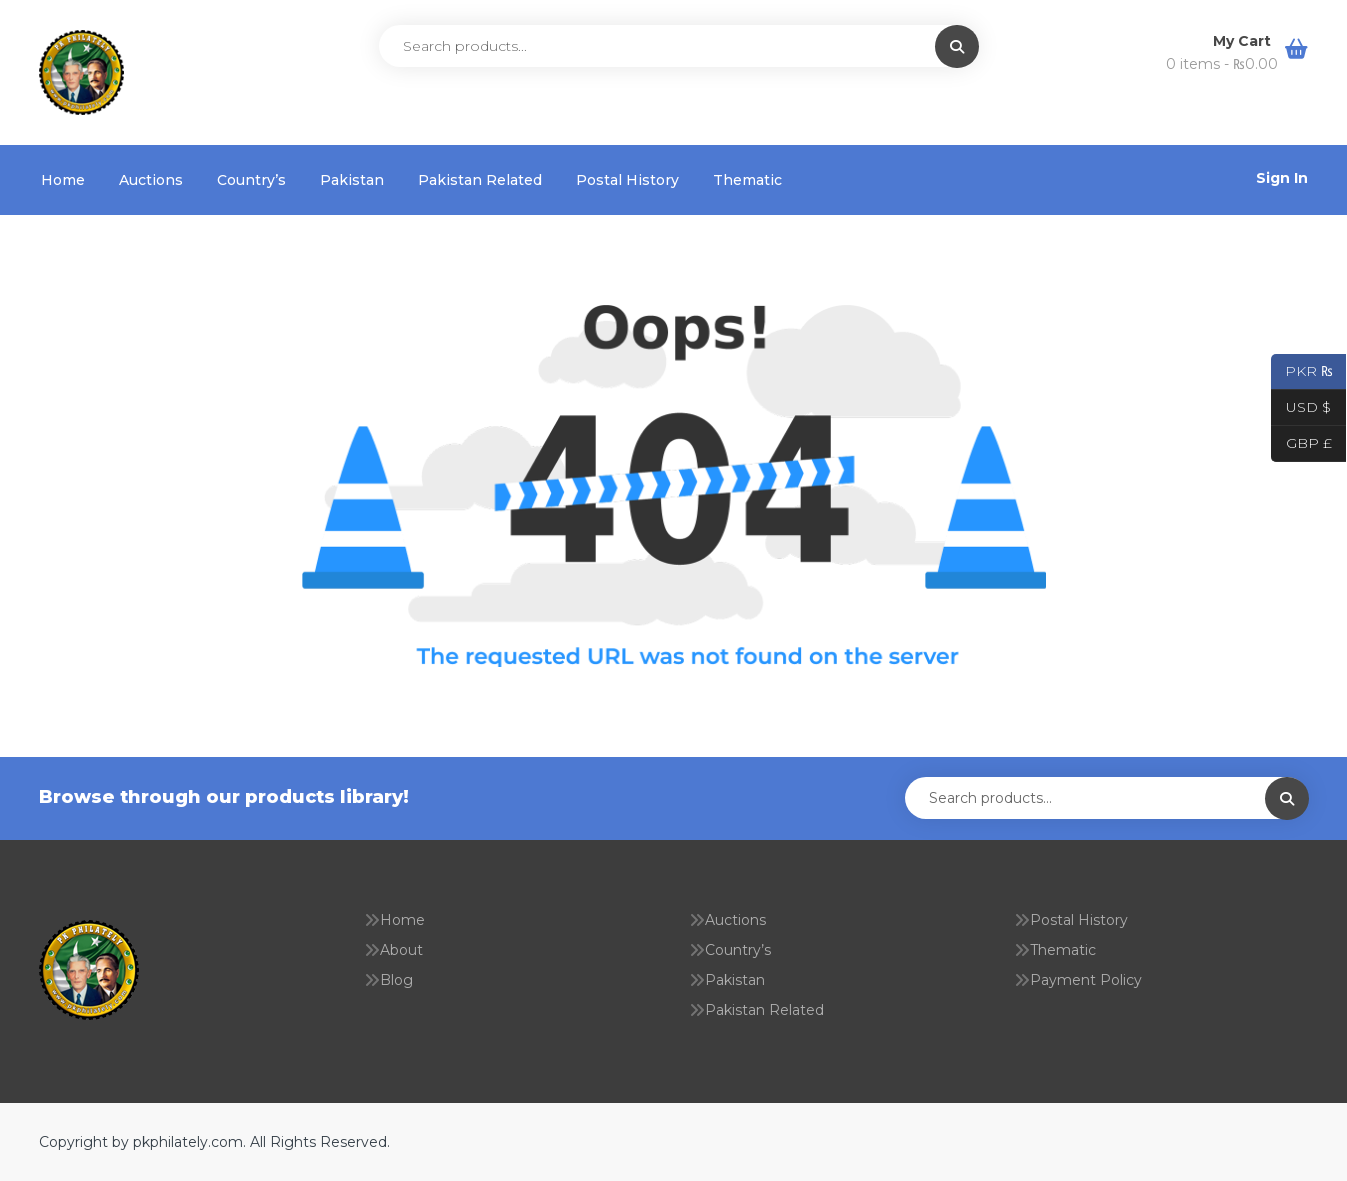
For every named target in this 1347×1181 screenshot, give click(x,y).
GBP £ (1301, 444)
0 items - (1222, 64)
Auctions (151, 180)
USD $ (1301, 408)
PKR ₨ (1302, 372)
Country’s (251, 180)
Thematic (747, 180)
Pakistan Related (480, 180)
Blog (396, 980)
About (401, 950)
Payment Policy (1086, 980)
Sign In (1282, 178)
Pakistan (352, 180)
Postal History (627, 180)
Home (63, 180)
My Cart (1244, 41)
